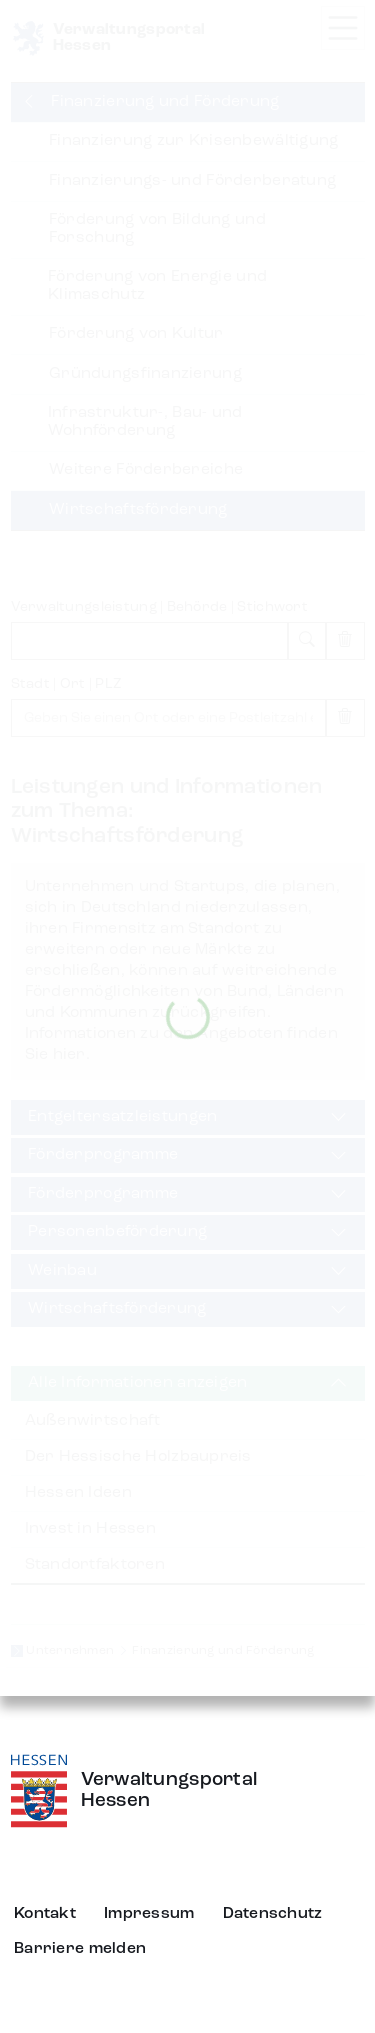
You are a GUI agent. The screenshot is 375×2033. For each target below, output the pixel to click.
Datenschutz (273, 1914)
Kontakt (45, 1914)
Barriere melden (80, 1949)
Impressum (149, 1914)
